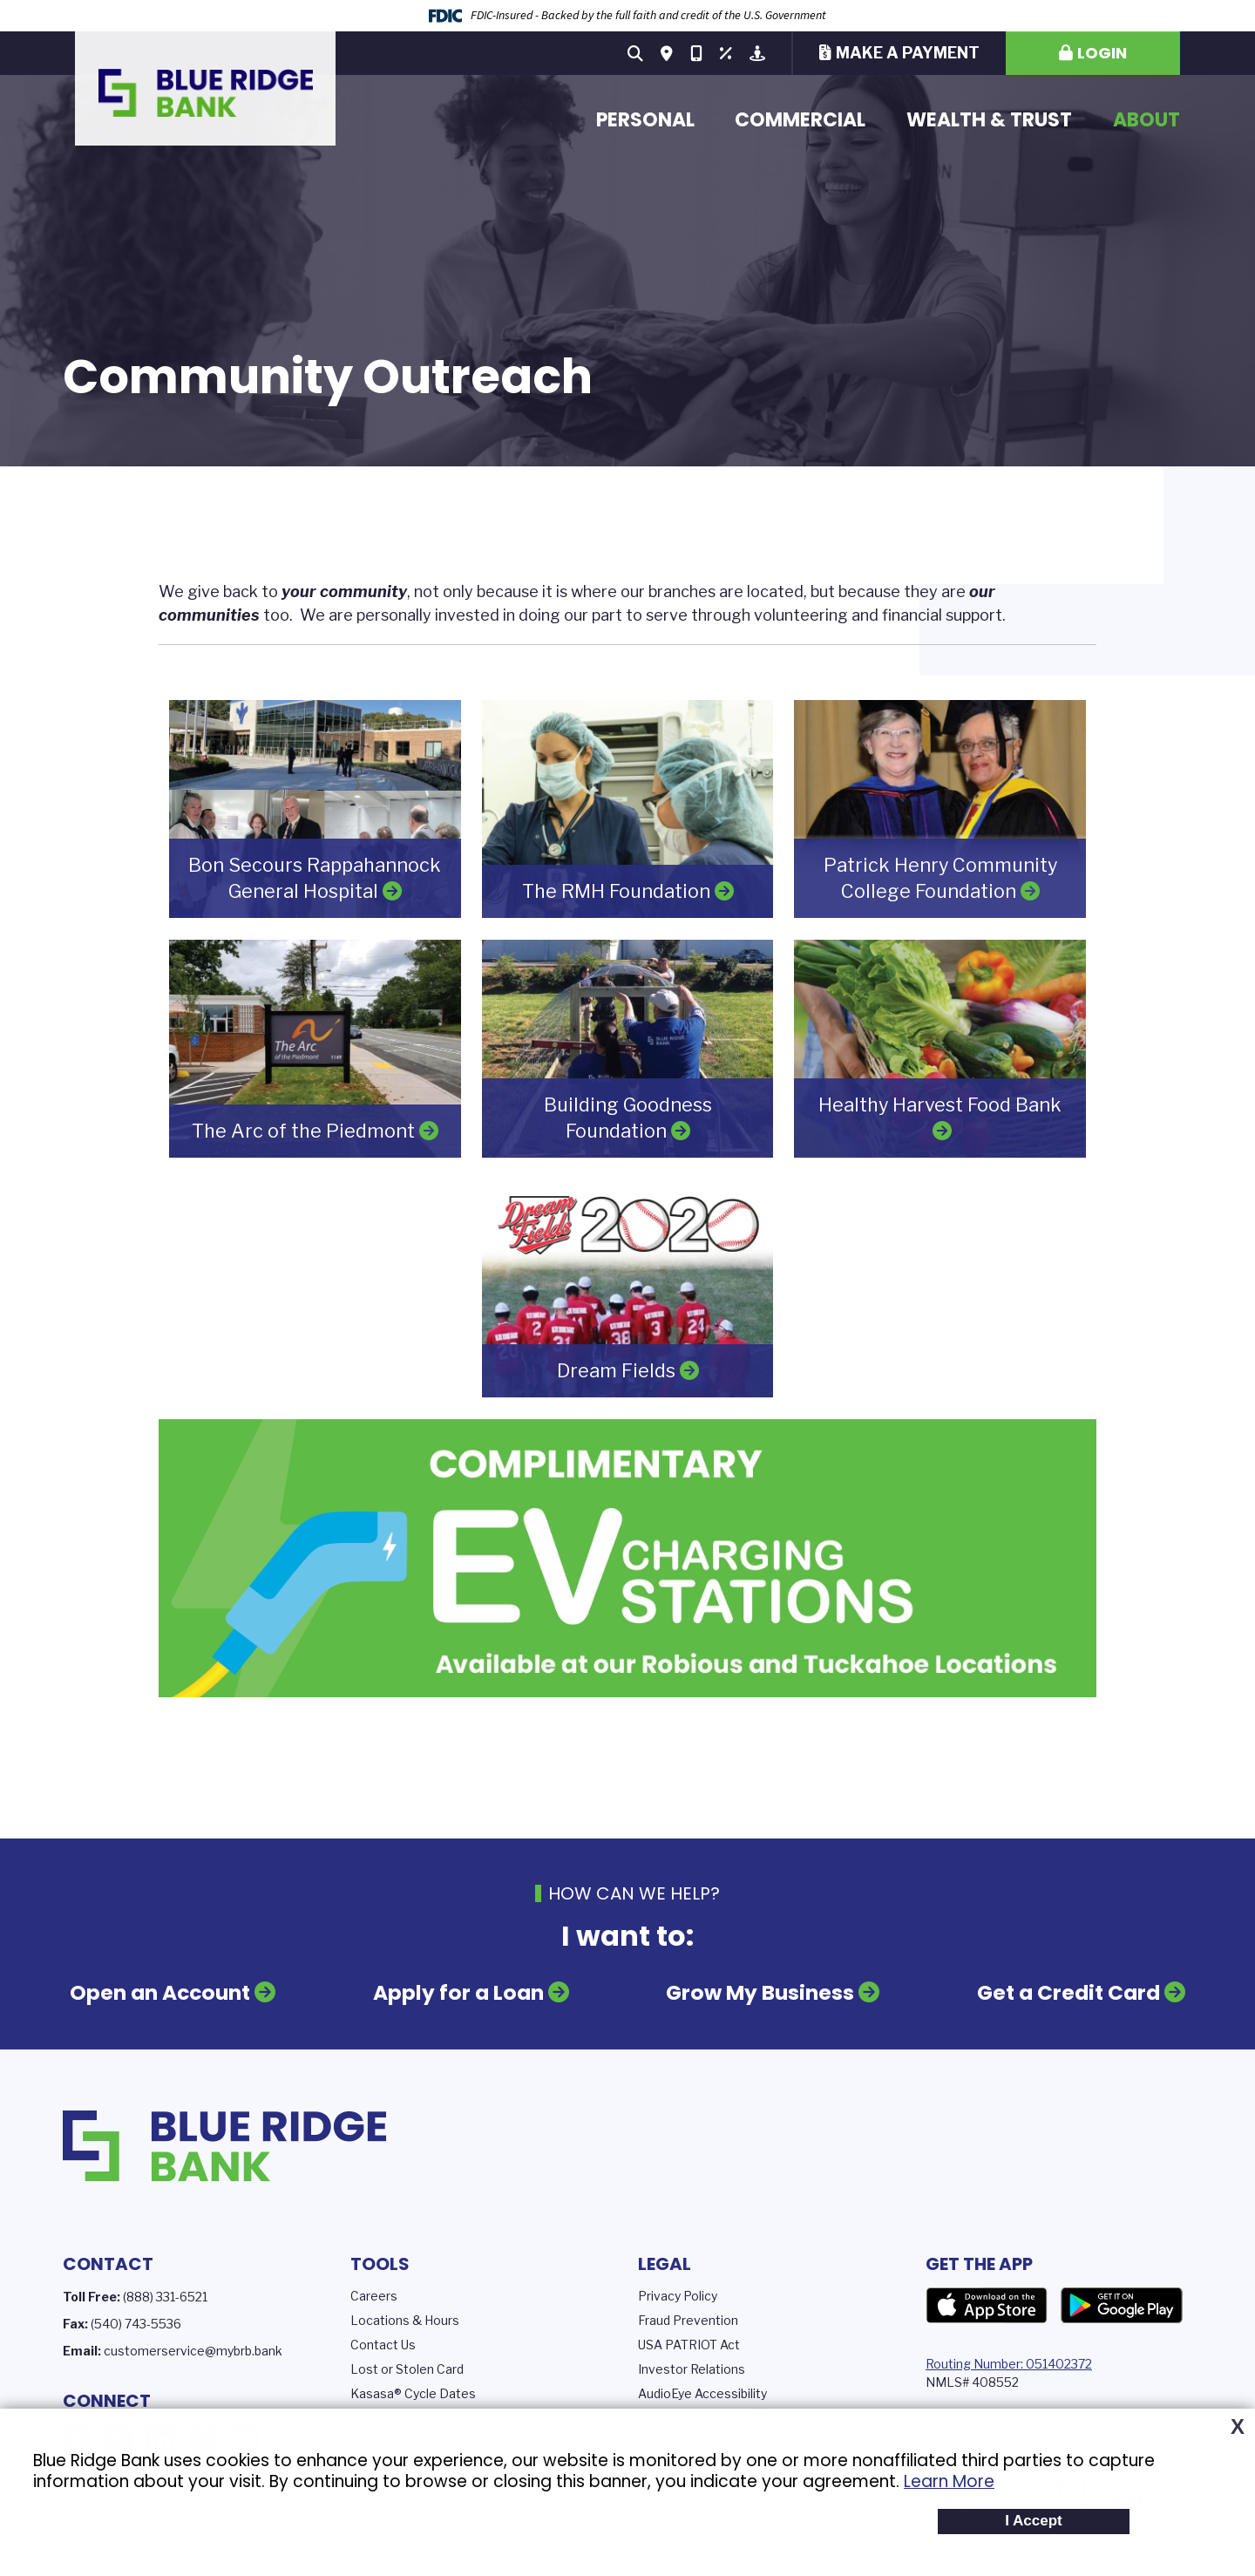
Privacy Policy (677, 2294)
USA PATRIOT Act (689, 2343)
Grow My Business (760, 1992)
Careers (373, 2294)
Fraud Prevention (688, 2319)
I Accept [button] (1033, 2520)
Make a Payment (908, 53)
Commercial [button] (800, 119)
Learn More (949, 2481)
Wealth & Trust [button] (989, 119)
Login (1102, 53)
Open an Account (163, 1992)
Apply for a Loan (460, 1992)
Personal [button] (645, 119)
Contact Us (383, 2343)
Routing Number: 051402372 (1009, 2362)
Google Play (1122, 2305)
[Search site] (635, 53)
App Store (987, 2305)
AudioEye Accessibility (702, 2392)
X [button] (1238, 2427)
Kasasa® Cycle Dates (413, 2392)
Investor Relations (691, 2368)
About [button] (1146, 119)
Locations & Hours (404, 2319)
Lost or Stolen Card (407, 2368)
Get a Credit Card (1066, 1992)
